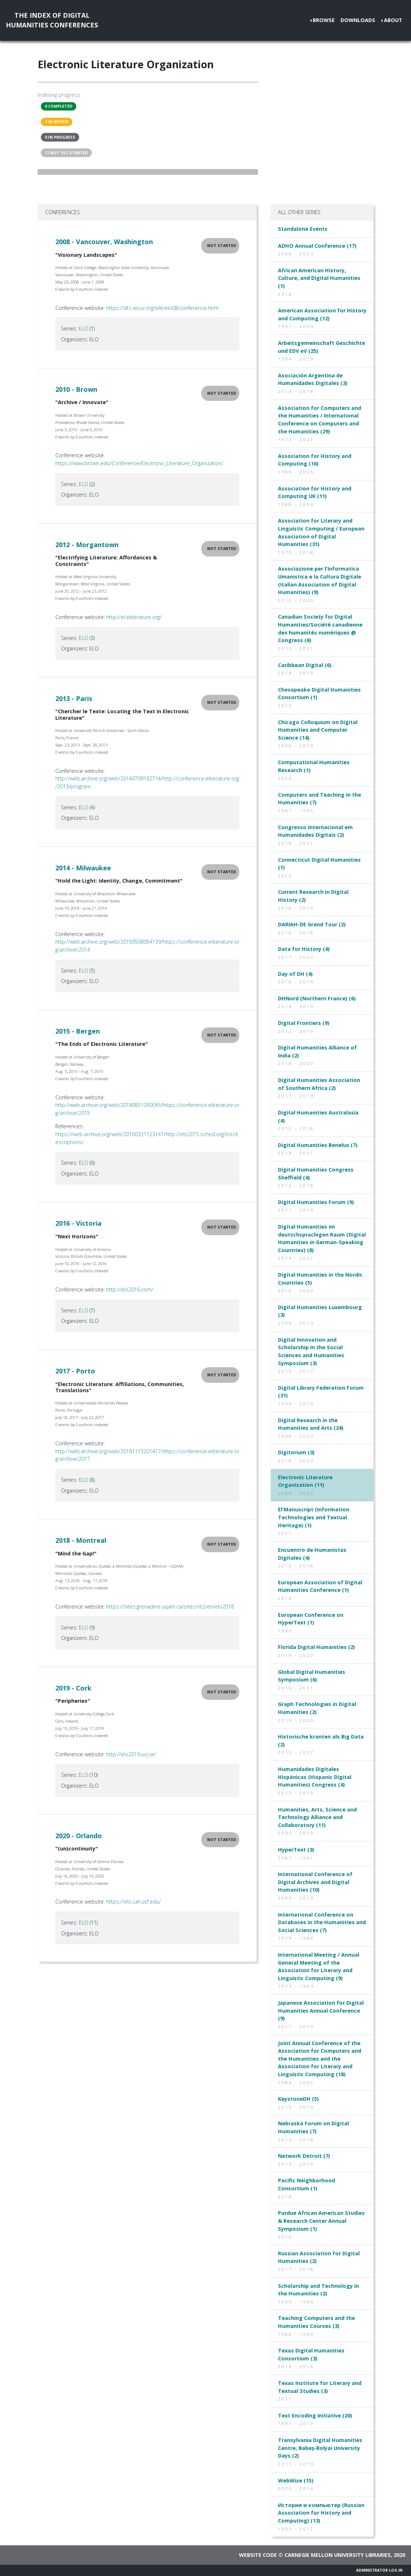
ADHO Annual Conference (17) (317, 245)
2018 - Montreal (80, 1540)
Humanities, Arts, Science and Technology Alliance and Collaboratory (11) (317, 1817)
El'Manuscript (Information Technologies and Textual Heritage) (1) (313, 1517)
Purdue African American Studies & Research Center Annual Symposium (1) (321, 2220)
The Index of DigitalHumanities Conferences (52, 20)
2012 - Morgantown (87, 544)
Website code (258, 2554)
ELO (83, 328)
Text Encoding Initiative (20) (315, 2415)
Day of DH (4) (295, 973)
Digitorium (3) (296, 1452)
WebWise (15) (295, 2480)
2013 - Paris (73, 698)
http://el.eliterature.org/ (134, 617)
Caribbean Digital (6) (304, 665)
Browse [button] (324, 20)
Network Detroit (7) (304, 2155)
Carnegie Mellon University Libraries (337, 2554)
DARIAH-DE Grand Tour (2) (312, 924)
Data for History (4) (304, 948)
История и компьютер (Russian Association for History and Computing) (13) (321, 2513)
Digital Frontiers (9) (303, 1022)
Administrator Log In (379, 2570)
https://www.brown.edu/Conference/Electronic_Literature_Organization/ (139, 463)
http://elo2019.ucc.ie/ (131, 1754)
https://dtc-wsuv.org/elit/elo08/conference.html (162, 307)
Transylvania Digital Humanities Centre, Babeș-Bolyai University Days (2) (320, 2448)
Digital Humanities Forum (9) (316, 1202)
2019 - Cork (73, 1688)
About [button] (393, 20)
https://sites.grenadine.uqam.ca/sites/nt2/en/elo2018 (170, 1606)
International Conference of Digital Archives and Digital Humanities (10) (315, 1882)
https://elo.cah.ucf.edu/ (133, 1901)
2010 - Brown (76, 389)
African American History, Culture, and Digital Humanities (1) (319, 278)
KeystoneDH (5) (298, 2098)
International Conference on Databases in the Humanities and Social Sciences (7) (322, 1922)
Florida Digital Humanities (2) (316, 1647)
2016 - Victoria (78, 1223)
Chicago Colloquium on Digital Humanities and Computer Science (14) (318, 730)
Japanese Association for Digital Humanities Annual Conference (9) (321, 2010)
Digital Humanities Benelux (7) (318, 1145)
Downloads (358, 20)
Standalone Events (302, 228)
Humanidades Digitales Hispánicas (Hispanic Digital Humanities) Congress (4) (314, 1777)
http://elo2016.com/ (129, 1289)
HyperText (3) (296, 1849)
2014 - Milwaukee (83, 867)
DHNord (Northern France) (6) (317, 998)
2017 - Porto (75, 1371)
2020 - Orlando (78, 1835)
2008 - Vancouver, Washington (104, 241)
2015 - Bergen (77, 1031)
